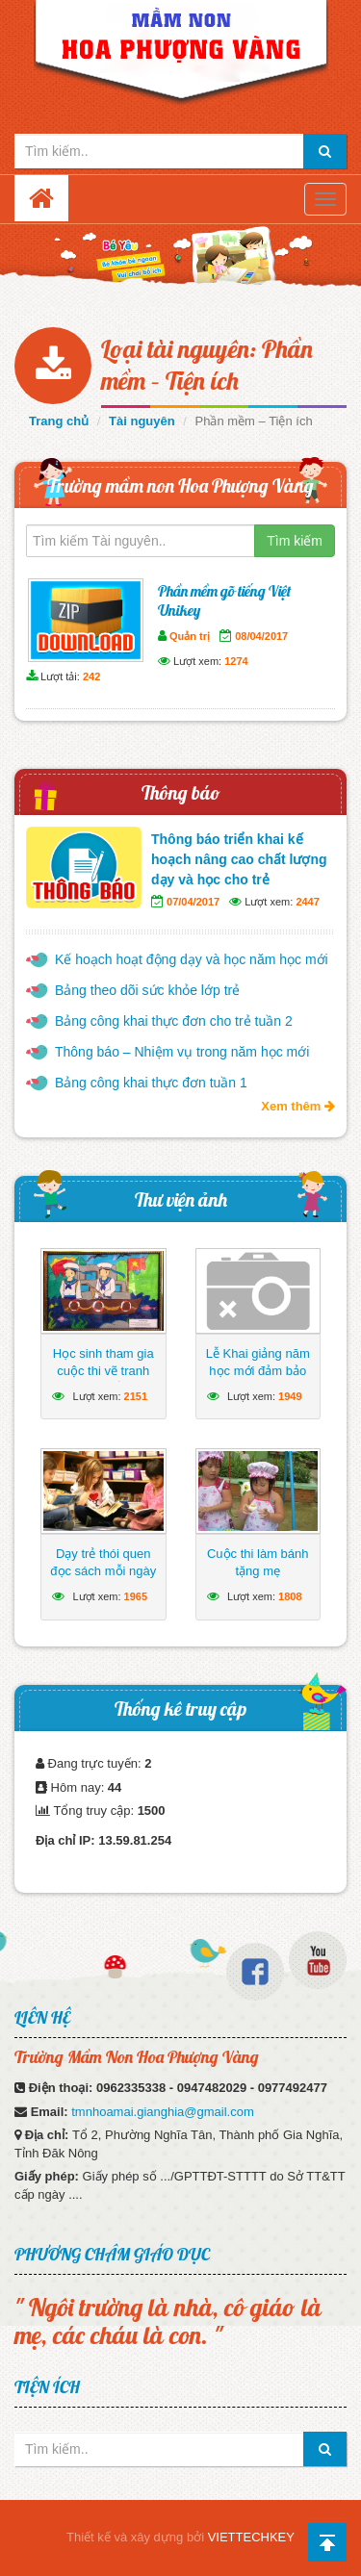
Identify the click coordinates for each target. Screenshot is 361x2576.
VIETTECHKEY (251, 2537)
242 (91, 676)
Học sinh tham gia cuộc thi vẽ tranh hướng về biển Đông (103, 1370)
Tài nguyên (142, 421)
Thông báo (181, 792)
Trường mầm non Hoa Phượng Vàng (180, 485)
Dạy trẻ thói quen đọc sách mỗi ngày (103, 1562)
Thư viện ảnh (181, 1199)
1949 (289, 1396)
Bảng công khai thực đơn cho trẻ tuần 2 (174, 1021)
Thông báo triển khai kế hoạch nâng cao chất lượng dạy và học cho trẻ (239, 859)
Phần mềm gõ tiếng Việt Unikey (224, 600)
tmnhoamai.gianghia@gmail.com (162, 2111)
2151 (135, 1396)
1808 (289, 1596)
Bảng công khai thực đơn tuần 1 (151, 1082)
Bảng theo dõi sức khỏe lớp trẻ (147, 990)
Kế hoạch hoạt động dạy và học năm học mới (191, 959)
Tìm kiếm (294, 540)
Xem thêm (298, 1106)
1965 (135, 1596)
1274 (235, 661)
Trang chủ (59, 421)
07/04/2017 (193, 901)
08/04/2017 (261, 636)
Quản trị (189, 636)
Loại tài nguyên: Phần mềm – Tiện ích (207, 364)
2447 (307, 901)
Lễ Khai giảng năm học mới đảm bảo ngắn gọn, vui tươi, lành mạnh (257, 1379)
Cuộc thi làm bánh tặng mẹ (258, 1562)
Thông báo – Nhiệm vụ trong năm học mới (182, 1051)
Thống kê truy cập (180, 1708)
